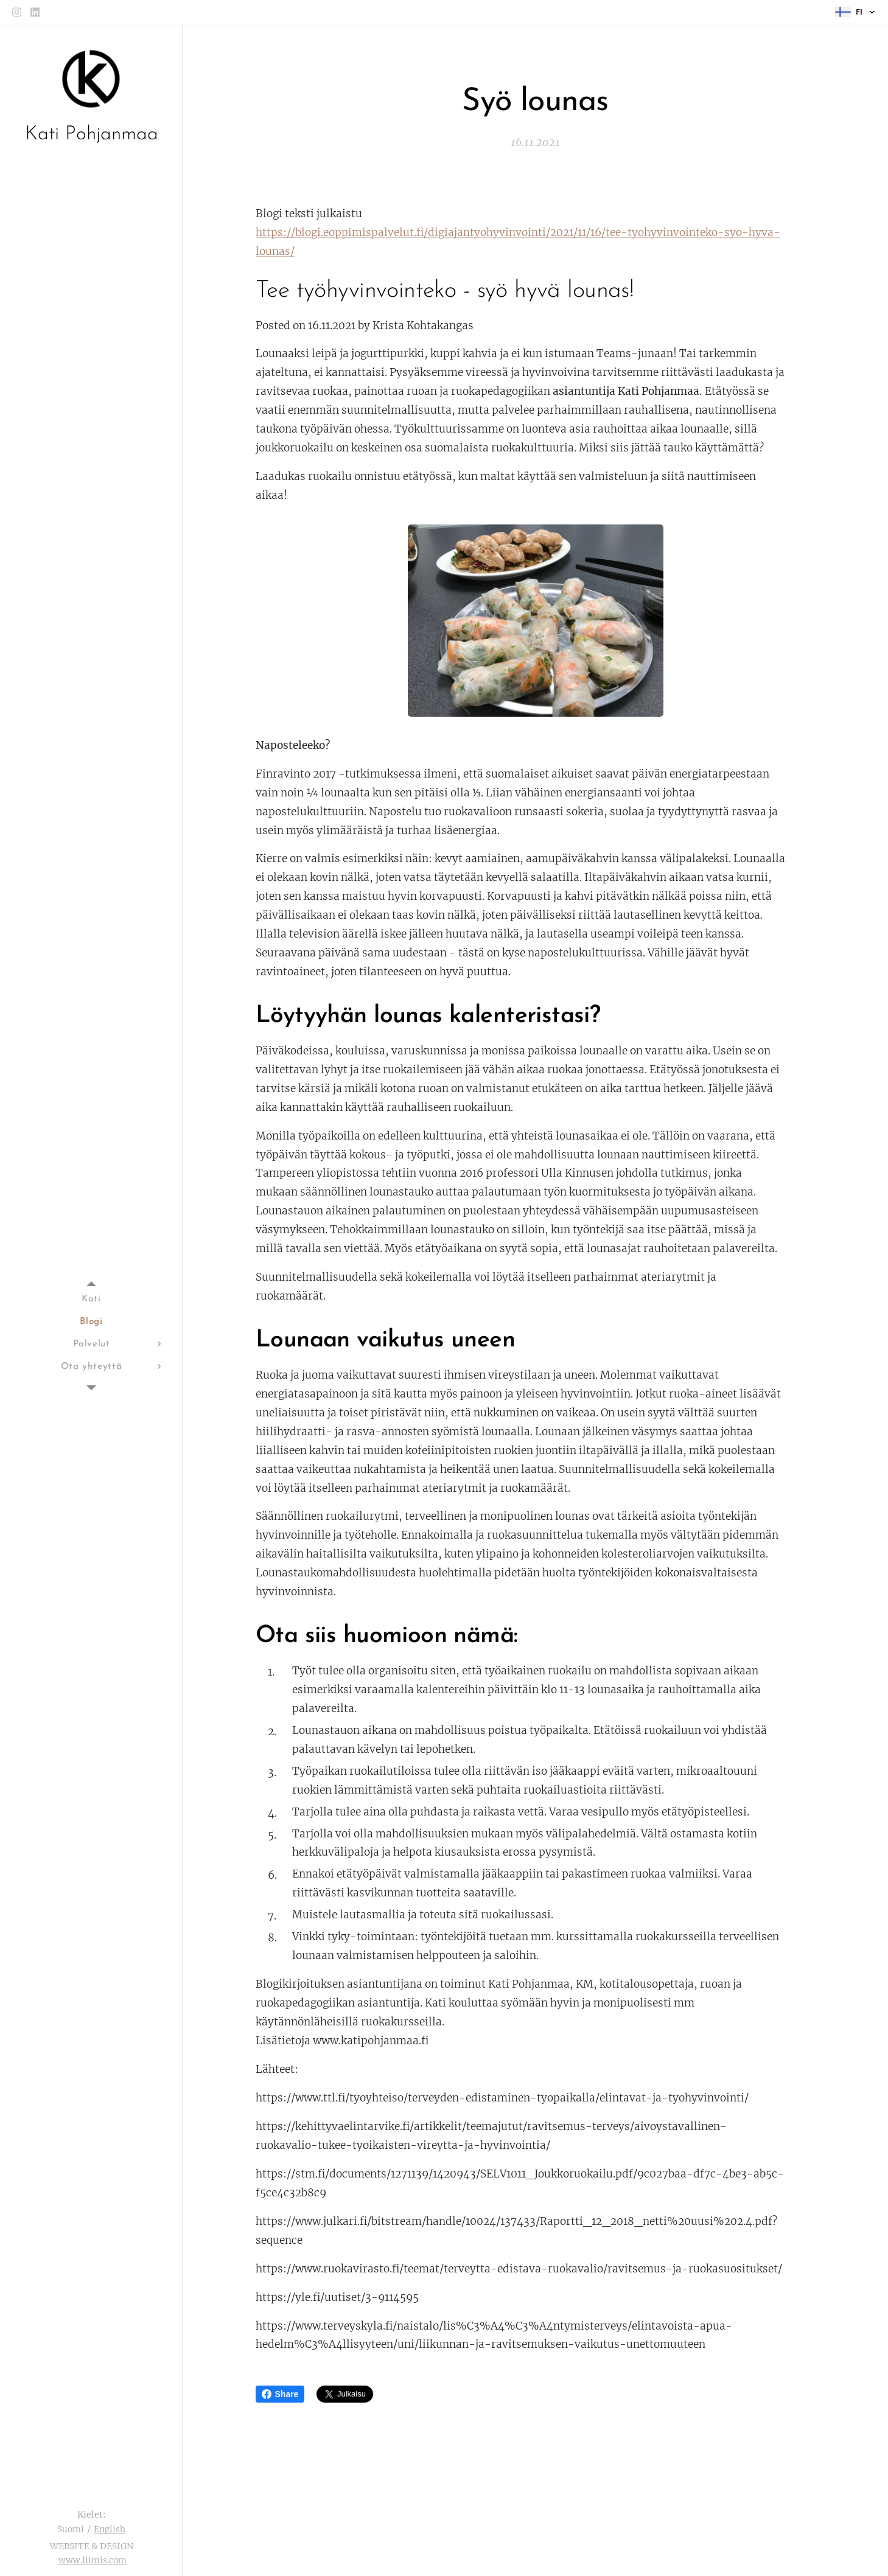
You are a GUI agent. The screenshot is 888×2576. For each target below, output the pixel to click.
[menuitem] (91, 1299)
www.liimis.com (92, 2560)
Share (280, 2394)
